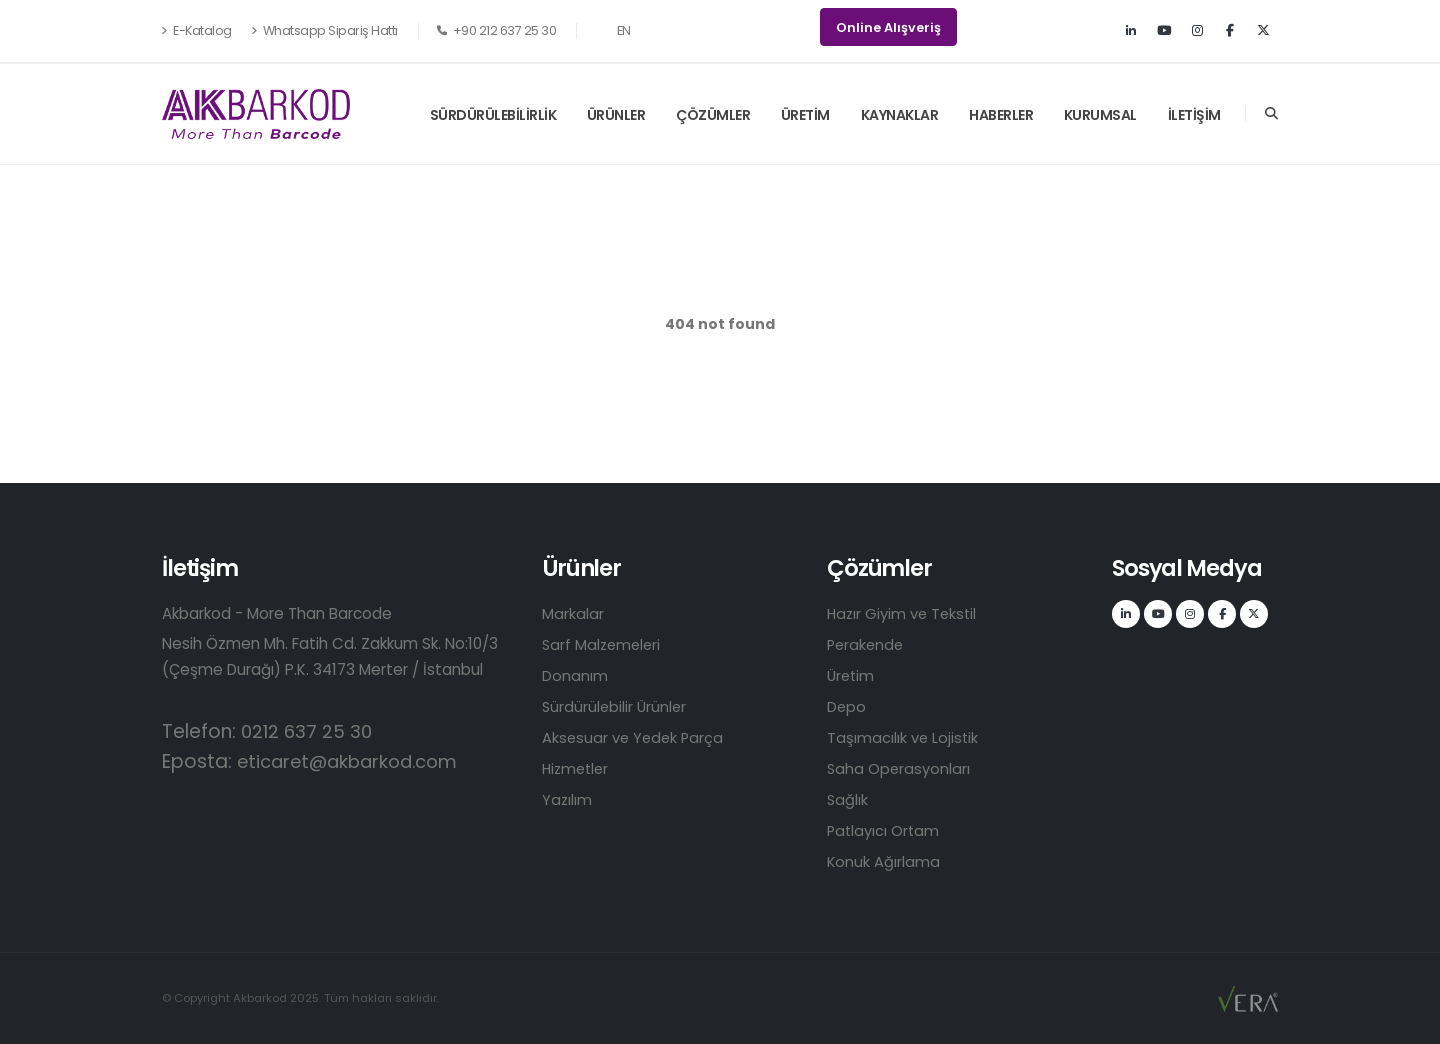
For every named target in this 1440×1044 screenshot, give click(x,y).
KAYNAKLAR (900, 115)
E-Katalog (197, 30)
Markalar (573, 613)
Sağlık (848, 799)
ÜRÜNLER (616, 115)
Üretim (852, 675)
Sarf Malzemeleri (603, 644)
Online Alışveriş (888, 27)
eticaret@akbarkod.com (353, 761)
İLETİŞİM (1194, 115)
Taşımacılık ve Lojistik (903, 737)
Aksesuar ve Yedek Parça (635, 737)
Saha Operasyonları (900, 768)
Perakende (867, 644)
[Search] (1271, 114)
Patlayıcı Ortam (885, 830)
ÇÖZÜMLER (713, 115)
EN (613, 30)
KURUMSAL (1100, 115)
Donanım (575, 675)
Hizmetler (577, 768)
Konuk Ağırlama (884, 861)
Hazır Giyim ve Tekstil (904, 613)
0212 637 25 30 (309, 731)
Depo (847, 706)
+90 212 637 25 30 (497, 30)
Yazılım (567, 799)
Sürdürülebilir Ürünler (616, 706)
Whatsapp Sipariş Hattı (324, 30)
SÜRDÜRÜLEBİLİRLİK (493, 115)
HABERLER (1001, 115)
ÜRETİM (805, 115)
